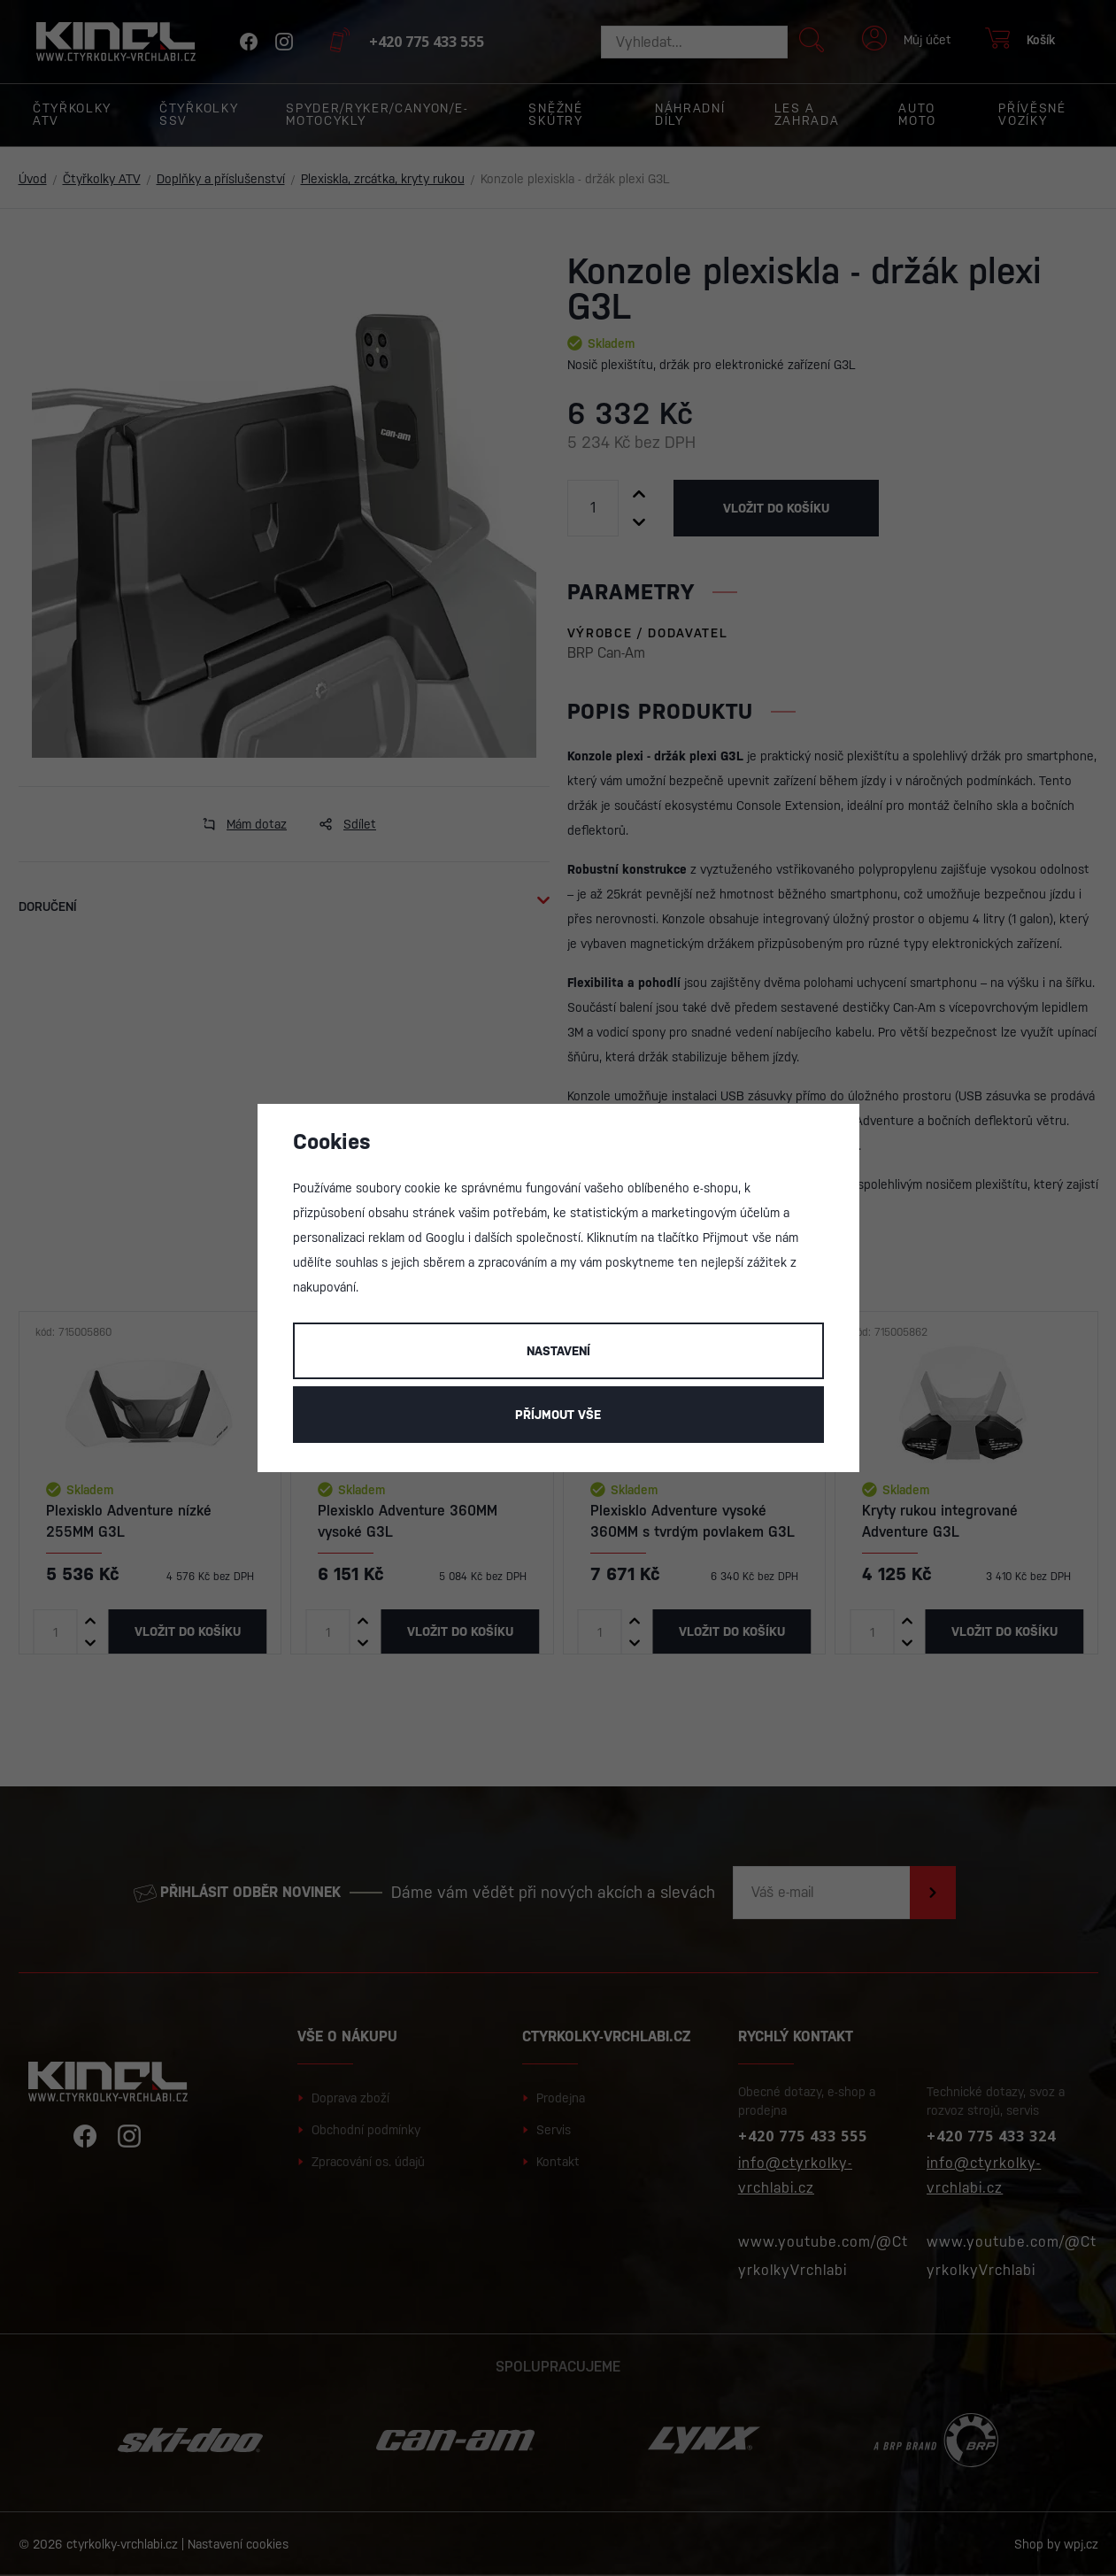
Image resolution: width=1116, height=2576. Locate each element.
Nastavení (558, 1351)
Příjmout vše (558, 1415)
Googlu (445, 1237)
